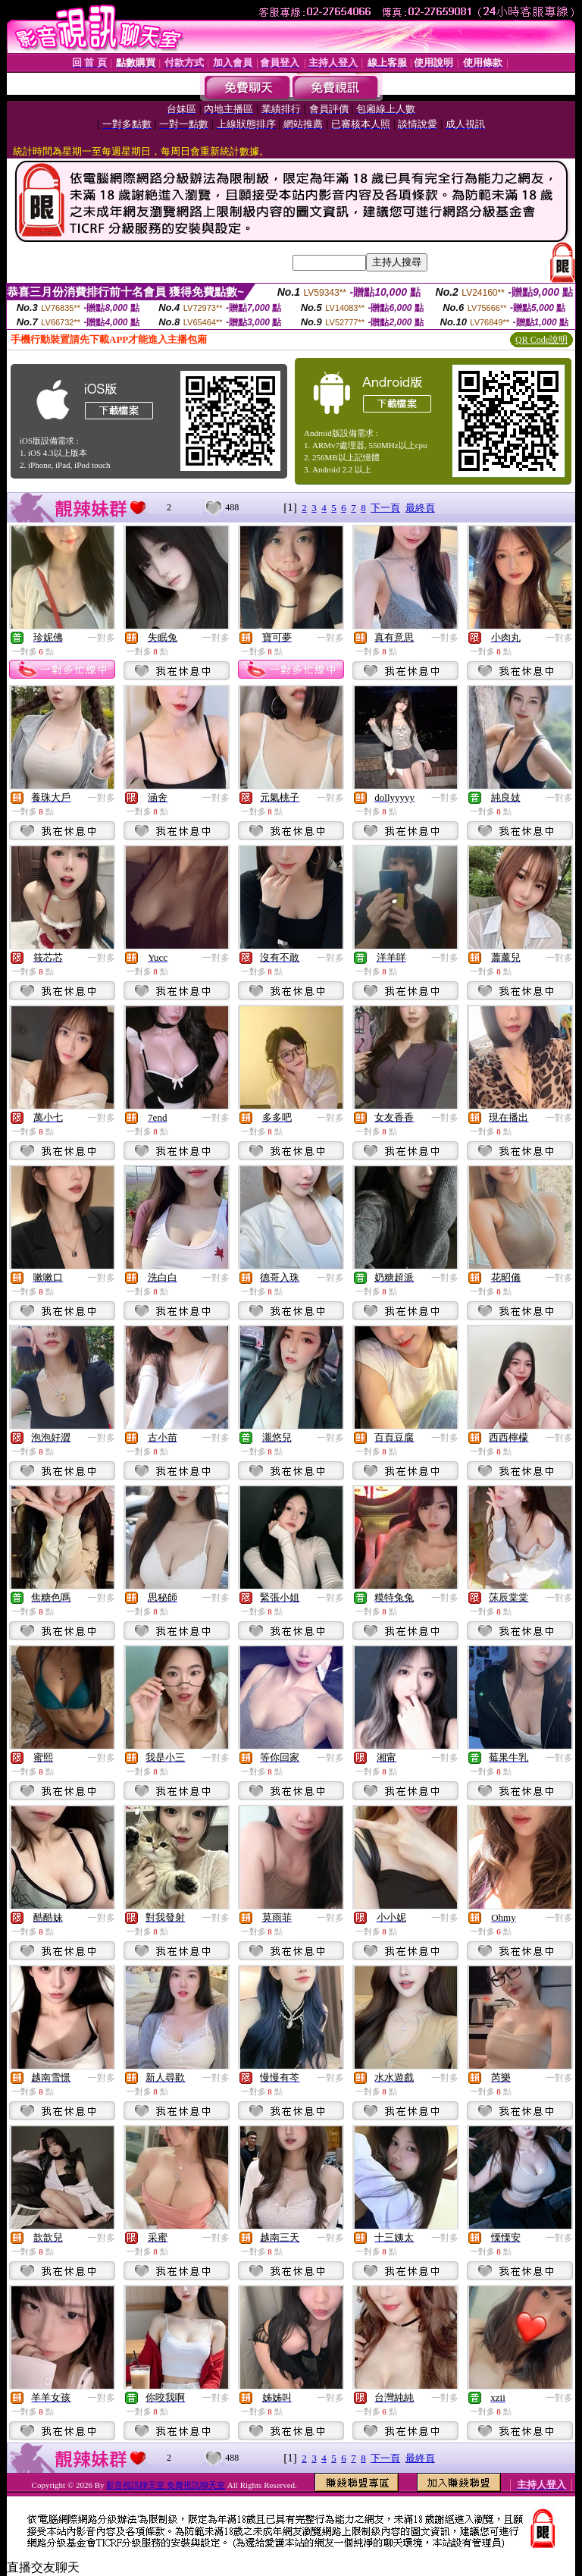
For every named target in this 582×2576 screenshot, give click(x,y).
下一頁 (385, 507)
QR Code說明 (541, 339)
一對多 (101, 637)
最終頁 (420, 507)
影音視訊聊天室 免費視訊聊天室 (165, 2485)
